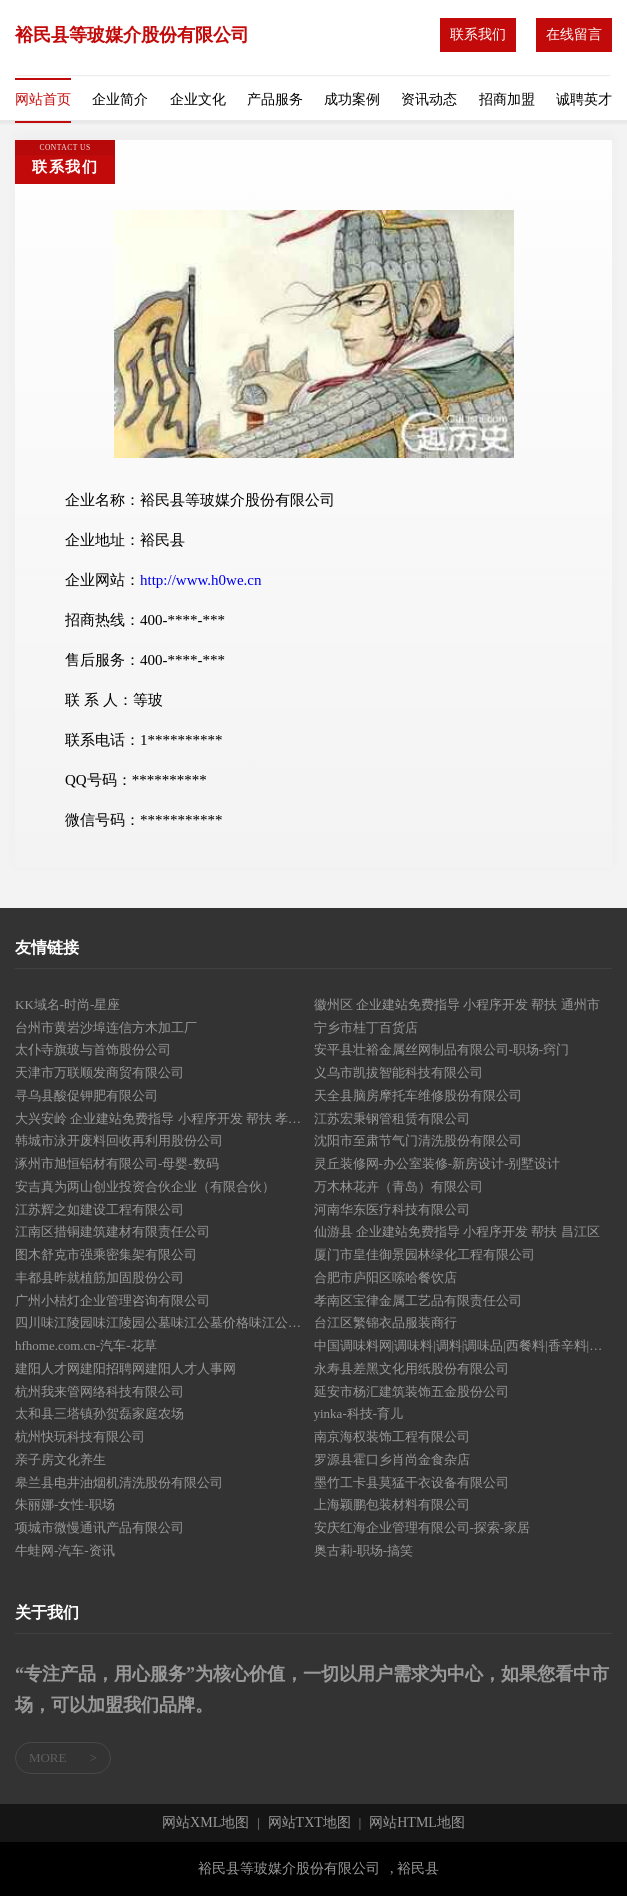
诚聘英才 (584, 99)
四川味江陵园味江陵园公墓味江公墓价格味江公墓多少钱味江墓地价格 (164, 1322)
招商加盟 (507, 99)
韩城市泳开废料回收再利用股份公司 (119, 1140)
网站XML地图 (205, 1823)
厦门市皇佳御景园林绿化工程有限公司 (424, 1254)
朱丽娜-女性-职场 (65, 1504)
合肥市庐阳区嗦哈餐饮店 (385, 1277)
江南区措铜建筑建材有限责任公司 (112, 1231)
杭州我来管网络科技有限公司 (99, 1391)
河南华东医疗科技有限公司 (392, 1209)
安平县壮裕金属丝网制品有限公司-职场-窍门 (442, 1049)
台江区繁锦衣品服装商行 (385, 1322)
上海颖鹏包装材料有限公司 (392, 1504)
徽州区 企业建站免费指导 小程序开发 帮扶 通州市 (457, 1004)
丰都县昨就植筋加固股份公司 (99, 1277)
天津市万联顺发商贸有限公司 (99, 1072)
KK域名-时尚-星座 (67, 1004)
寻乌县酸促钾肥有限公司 (86, 1095)
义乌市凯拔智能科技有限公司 (398, 1072)
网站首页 (43, 99)
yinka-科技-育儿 (359, 1413)
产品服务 (275, 99)
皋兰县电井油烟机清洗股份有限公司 (119, 1482)
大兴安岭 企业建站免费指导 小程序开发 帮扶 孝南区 (164, 1118)
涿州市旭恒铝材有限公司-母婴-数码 (117, 1163)
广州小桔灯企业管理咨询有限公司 (112, 1300)
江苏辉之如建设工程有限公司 (99, 1209)
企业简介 (120, 99)
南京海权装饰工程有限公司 (392, 1436)
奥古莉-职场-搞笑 (364, 1550)
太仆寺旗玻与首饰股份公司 (93, 1049)
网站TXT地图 (309, 1823)
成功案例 (352, 99)
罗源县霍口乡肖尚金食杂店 (392, 1459)
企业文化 (198, 99)
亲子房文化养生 (60, 1459)
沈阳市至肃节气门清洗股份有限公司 (418, 1140)
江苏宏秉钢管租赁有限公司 (392, 1118)
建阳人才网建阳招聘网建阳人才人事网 (125, 1368)
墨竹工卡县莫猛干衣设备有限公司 (411, 1482)
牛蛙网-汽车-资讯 (65, 1550)
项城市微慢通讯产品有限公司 (99, 1527)
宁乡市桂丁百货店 (366, 1027)
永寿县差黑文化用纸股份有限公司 (411, 1368)
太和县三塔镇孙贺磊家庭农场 (99, 1413)
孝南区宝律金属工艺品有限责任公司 (418, 1300)
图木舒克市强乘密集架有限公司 (106, 1254)
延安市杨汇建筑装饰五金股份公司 (411, 1391)
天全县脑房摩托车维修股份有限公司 (418, 1095)
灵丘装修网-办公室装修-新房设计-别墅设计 (437, 1163)
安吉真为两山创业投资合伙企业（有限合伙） (145, 1186)
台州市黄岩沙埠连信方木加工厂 (106, 1027)
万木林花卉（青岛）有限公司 (398, 1186)
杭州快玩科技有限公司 (80, 1436)
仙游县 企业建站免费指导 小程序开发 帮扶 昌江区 (457, 1231)
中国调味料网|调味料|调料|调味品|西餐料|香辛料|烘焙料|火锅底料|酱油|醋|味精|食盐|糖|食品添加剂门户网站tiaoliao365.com (463, 1345)
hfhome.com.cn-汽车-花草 (86, 1345)
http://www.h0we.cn (201, 580)
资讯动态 (429, 99)
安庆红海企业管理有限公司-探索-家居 (422, 1527)
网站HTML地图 (417, 1823)
